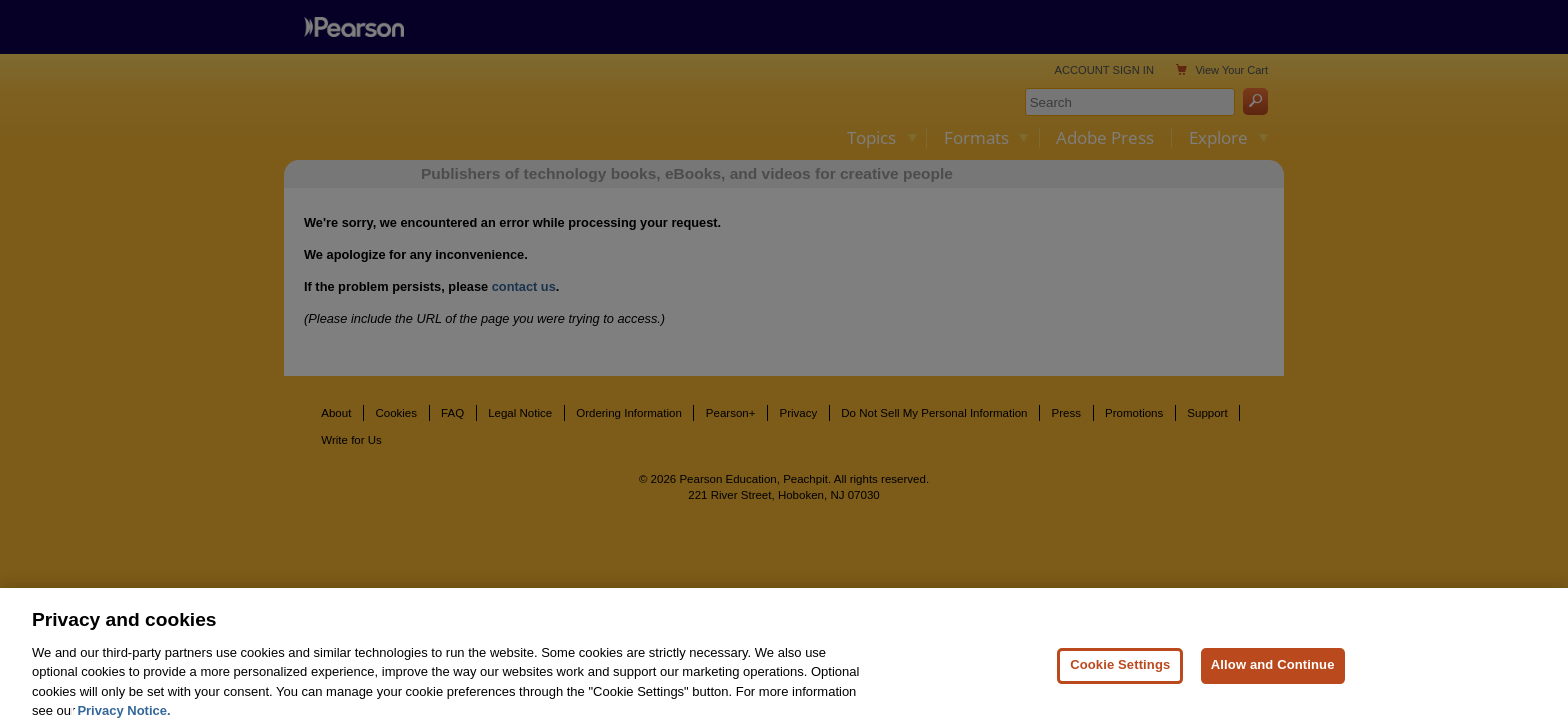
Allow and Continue (1273, 677)
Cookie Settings (1120, 677)
